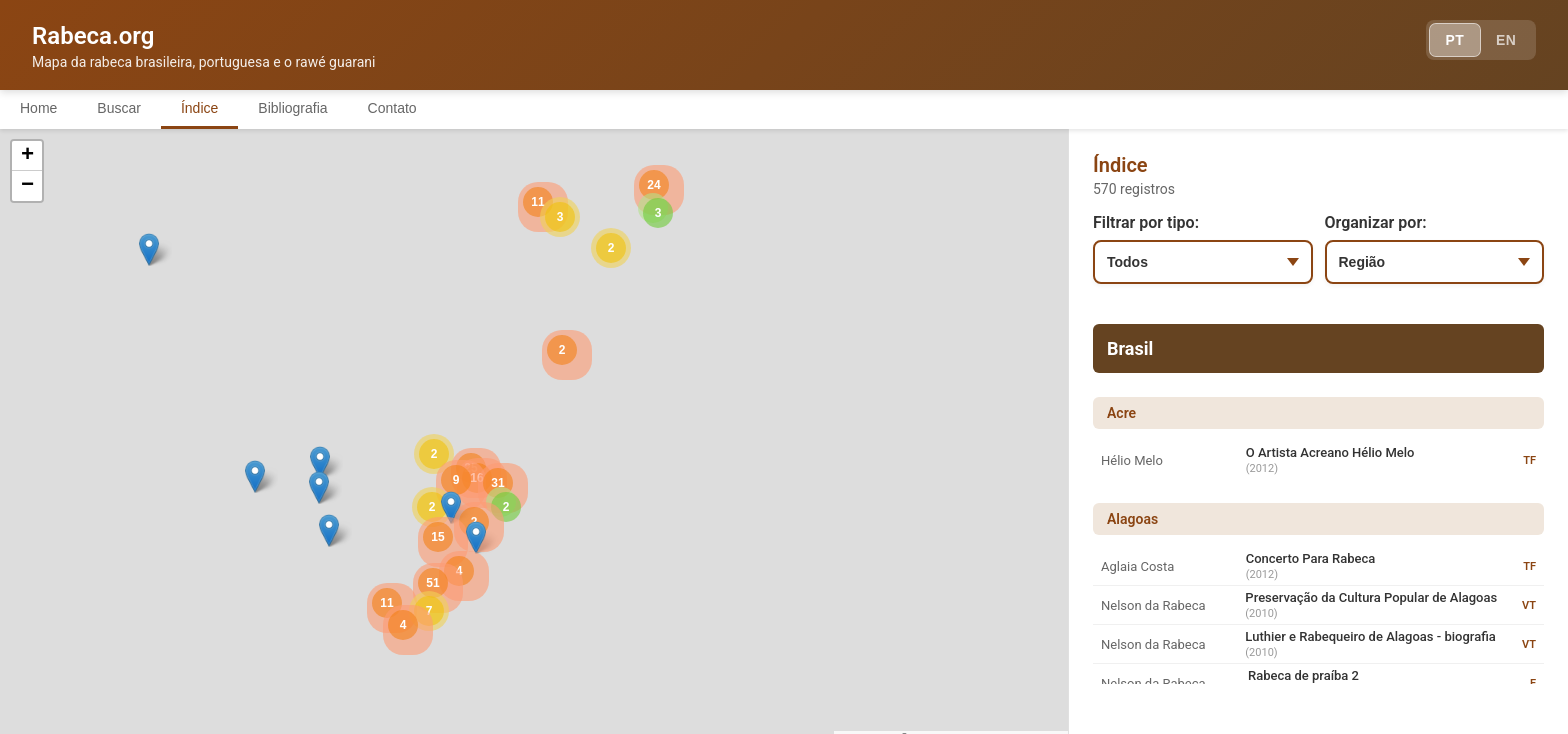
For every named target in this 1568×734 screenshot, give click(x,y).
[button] (320, 462)
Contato (392, 108)
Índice (199, 108)
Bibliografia (292, 108)
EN (1506, 40)
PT (1454, 40)
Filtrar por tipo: (1146, 222)
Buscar (119, 108)
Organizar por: (1376, 222)
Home (38, 108)
